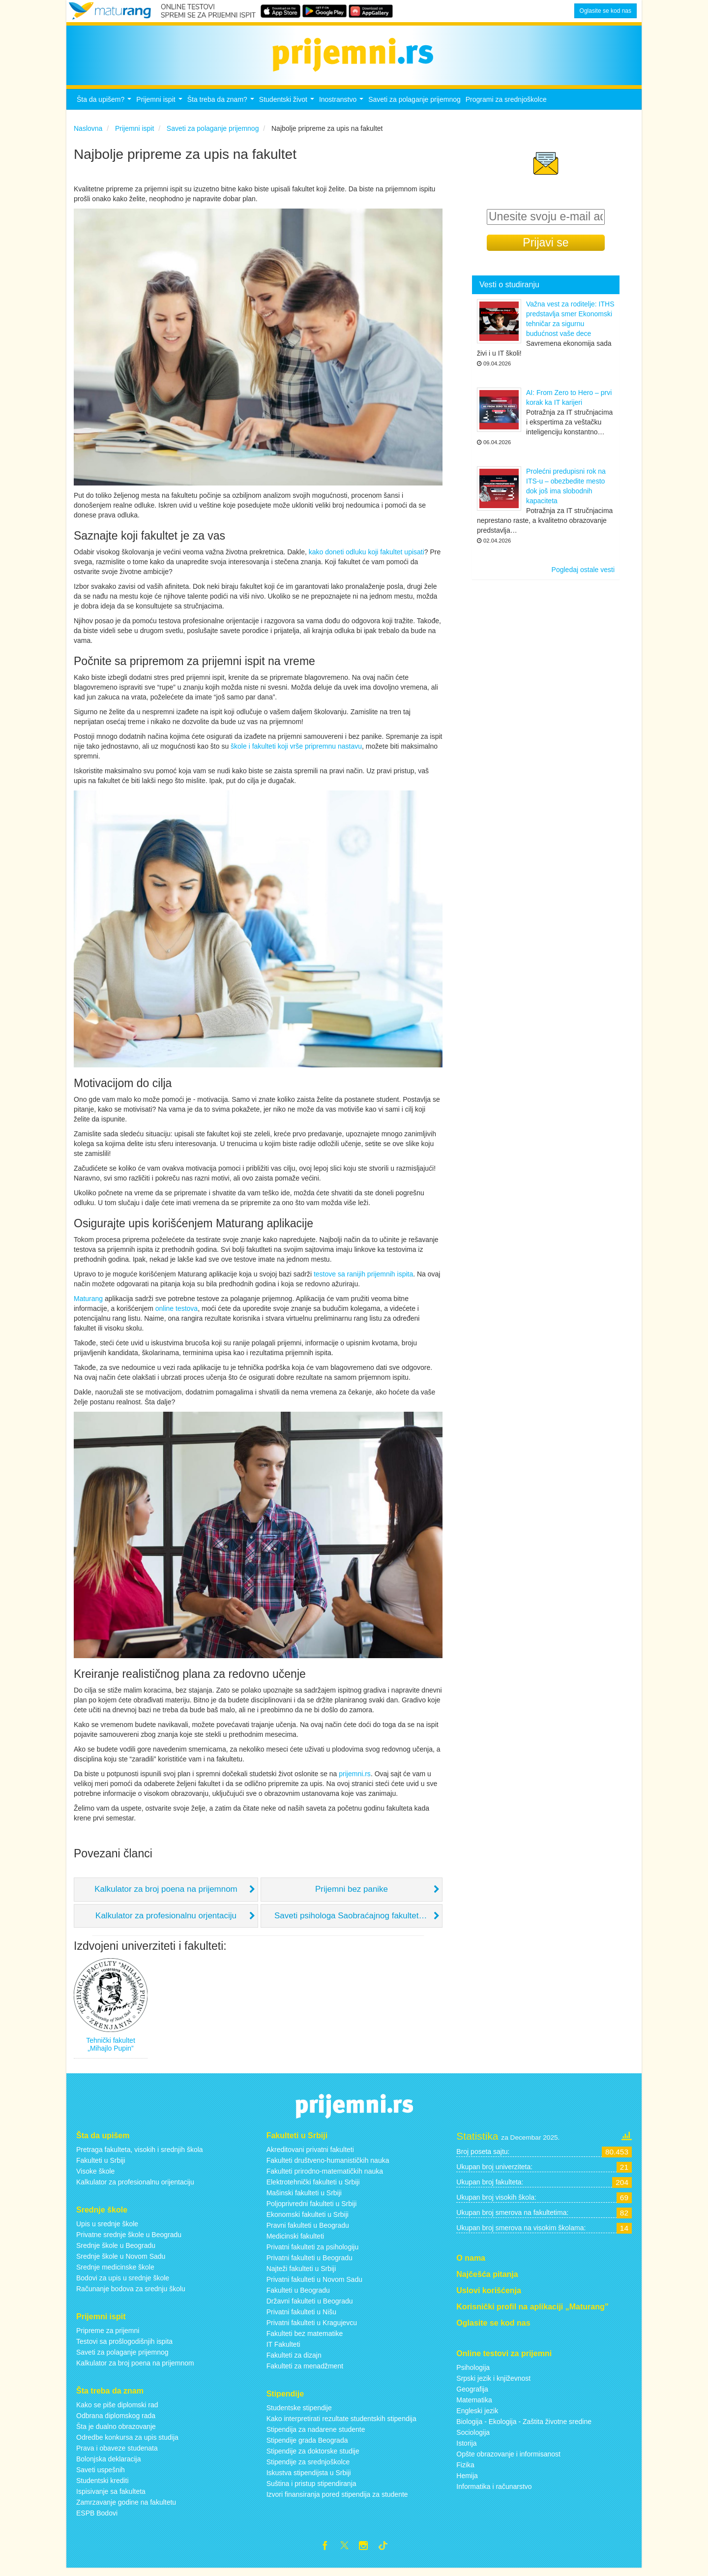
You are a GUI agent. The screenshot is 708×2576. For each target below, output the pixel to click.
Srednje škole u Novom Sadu (120, 2262)
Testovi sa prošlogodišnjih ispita (124, 2347)
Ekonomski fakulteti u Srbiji (307, 2220)
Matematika (474, 2406)
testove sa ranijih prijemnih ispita (363, 1280)
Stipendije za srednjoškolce (308, 2467)
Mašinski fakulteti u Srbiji (304, 2198)
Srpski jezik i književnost (493, 2384)
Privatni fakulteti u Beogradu (309, 2263)
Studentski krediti (102, 2486)
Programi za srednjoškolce (506, 105)
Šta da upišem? (105, 107)
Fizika (465, 2471)
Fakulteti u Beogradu (298, 2296)
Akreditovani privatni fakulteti (310, 2155)
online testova (176, 1314)
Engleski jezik (477, 2417)
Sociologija (473, 2438)
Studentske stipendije (299, 2413)
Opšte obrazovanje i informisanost (508, 2460)
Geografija (472, 2395)
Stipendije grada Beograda (307, 2446)
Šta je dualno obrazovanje (116, 2432)
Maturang (88, 1304)
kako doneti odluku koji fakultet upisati (366, 557)
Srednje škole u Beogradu (115, 2251)
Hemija (467, 2482)
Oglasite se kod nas (605, 10)
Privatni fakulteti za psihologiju (312, 2252)
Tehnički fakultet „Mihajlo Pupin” (110, 2050)
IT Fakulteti (283, 2350)
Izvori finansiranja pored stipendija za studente (337, 2500)
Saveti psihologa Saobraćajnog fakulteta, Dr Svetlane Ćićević (358, 1921)
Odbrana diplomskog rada (115, 2421)
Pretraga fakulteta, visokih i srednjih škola (139, 2155)
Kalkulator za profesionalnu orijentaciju (135, 2187)
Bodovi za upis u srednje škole (122, 2283)
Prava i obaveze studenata (117, 2453)
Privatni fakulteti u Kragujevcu (311, 2328)
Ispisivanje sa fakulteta (111, 2497)
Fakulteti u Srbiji (100, 2166)
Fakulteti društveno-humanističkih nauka (327, 2166)
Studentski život (288, 107)
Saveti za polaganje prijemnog (414, 105)
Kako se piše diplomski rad (117, 2410)
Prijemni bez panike (351, 1895)
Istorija (466, 2449)
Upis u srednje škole (107, 2229)
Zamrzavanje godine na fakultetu (126, 2508)
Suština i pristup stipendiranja (311, 2489)
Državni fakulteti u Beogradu (309, 2306)
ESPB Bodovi (97, 2518)
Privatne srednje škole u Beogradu (128, 2240)
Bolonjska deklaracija (108, 2464)
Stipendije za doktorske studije (312, 2456)
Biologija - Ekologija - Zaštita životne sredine (523, 2427)
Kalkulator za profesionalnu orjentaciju (165, 1921)
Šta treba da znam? (222, 107)
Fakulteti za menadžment (304, 2371)
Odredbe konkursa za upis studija (127, 2443)
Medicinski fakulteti (295, 2241)
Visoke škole (95, 2177)
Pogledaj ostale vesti (583, 575)
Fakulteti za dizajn (294, 2361)
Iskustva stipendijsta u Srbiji (308, 2478)
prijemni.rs (355, 1779)
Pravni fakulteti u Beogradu (307, 2231)
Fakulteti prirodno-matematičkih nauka (324, 2177)
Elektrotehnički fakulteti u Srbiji (313, 2187)
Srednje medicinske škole (115, 2272)
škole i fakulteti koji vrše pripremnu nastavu (296, 752)
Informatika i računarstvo (493, 2492)
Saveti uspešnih (100, 2475)
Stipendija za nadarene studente (315, 2435)
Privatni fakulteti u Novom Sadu (314, 2285)
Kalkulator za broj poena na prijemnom (165, 1895)
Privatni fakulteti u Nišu (301, 2317)
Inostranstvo (342, 107)
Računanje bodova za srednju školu (130, 2294)
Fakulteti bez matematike (304, 2339)
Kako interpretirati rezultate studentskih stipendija (341, 2424)
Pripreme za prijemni (107, 2336)
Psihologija (473, 2373)
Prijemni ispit (160, 107)
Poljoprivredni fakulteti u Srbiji (311, 2209)
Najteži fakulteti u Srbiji (301, 2274)
